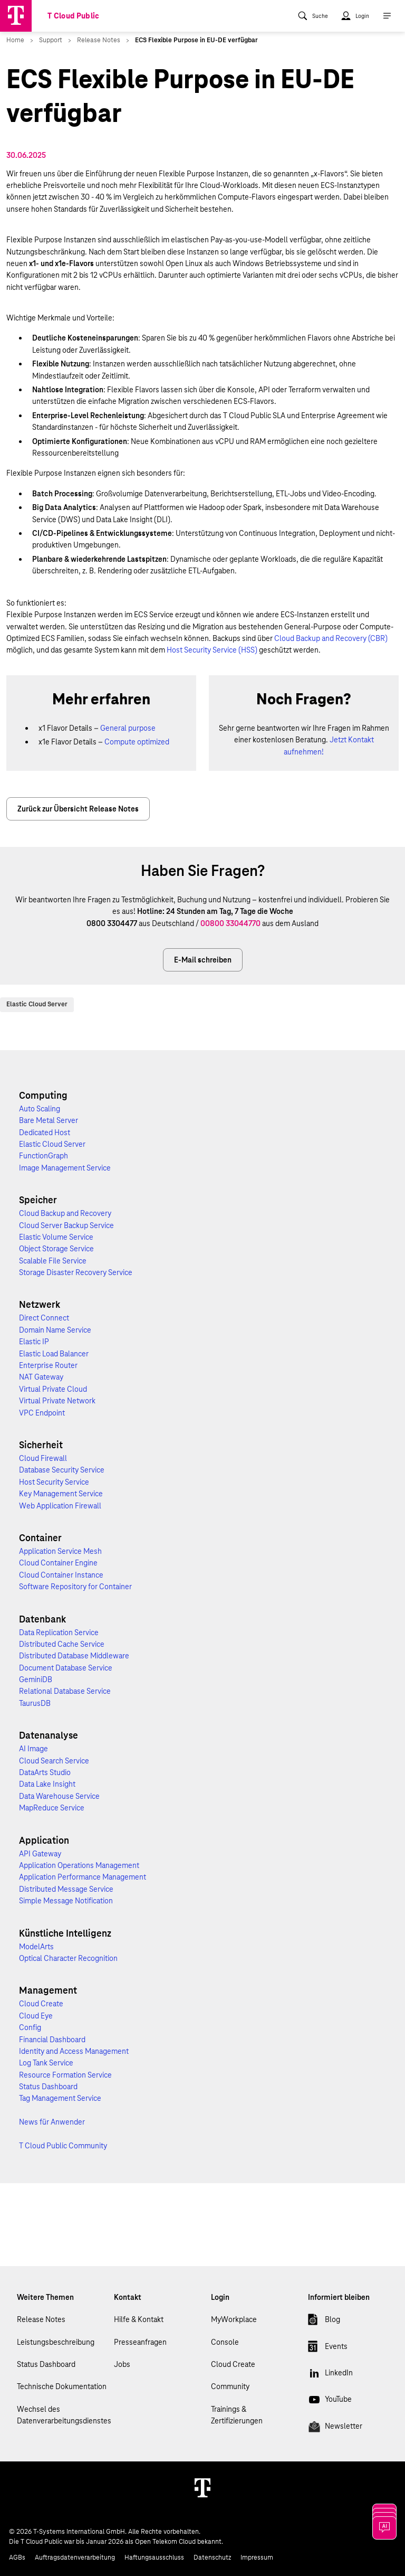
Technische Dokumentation (62, 2386)
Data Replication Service (59, 1632)
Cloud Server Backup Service (66, 1225)
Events (328, 2348)
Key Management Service (61, 1493)
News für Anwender (52, 2122)
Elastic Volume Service (56, 1237)
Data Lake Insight (47, 1784)
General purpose (128, 728)
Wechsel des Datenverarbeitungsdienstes (64, 2415)
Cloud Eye (36, 2016)
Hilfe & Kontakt (138, 2319)
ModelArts (36, 1946)
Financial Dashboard (52, 2039)
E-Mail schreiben (203, 960)
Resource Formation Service (65, 2075)
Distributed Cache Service (61, 1644)
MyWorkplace (234, 2319)
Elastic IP (34, 1341)
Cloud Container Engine (58, 1563)
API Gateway (40, 1853)
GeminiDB (35, 1679)
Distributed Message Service (66, 1889)
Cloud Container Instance (61, 1575)
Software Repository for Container (75, 1586)
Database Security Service (61, 1470)
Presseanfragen (140, 2342)
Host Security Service (54, 1482)
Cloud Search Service (54, 1761)
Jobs (122, 2364)
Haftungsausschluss (154, 2557)
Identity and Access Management (74, 2051)
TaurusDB (35, 1703)
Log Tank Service (46, 2063)
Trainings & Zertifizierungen (237, 2415)
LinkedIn (330, 2375)
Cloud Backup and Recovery (65, 1213)
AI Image (33, 1748)
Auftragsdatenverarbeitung (75, 2557)
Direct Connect (44, 1318)
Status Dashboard (48, 2086)
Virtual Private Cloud (53, 1389)
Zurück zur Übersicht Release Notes (78, 809)
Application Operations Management (79, 1865)
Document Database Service (65, 1668)
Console (225, 2342)
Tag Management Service (60, 2098)
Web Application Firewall (60, 1506)
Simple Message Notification (66, 1900)
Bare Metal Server (48, 1120)
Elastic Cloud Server (37, 1004)
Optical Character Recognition (68, 1958)
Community (230, 2386)
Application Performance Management (82, 1877)
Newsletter (335, 2428)
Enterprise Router (48, 1365)
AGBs (17, 2557)
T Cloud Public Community (63, 2145)
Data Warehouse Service (59, 1796)
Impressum (256, 2557)
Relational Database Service (65, 1691)
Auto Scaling (39, 1109)
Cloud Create (41, 2003)
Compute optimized (136, 742)
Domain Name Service (55, 1330)
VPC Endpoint (42, 1413)
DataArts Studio (45, 1772)
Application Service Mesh (60, 1551)
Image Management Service (65, 1168)
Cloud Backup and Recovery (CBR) (331, 638)
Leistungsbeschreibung (55, 2342)
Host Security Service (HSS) (212, 650)
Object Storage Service (56, 1248)
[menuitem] (312, 16)
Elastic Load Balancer (54, 1353)
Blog (324, 2321)
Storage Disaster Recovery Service (75, 1272)
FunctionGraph (43, 1155)
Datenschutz (212, 2557)
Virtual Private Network (57, 1400)
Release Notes (41, 2319)
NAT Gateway (41, 1377)
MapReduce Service (51, 1808)
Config (30, 2027)
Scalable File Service (52, 1261)
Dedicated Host (44, 1132)
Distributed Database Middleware (74, 1655)
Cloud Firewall (43, 1458)
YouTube (330, 2401)
